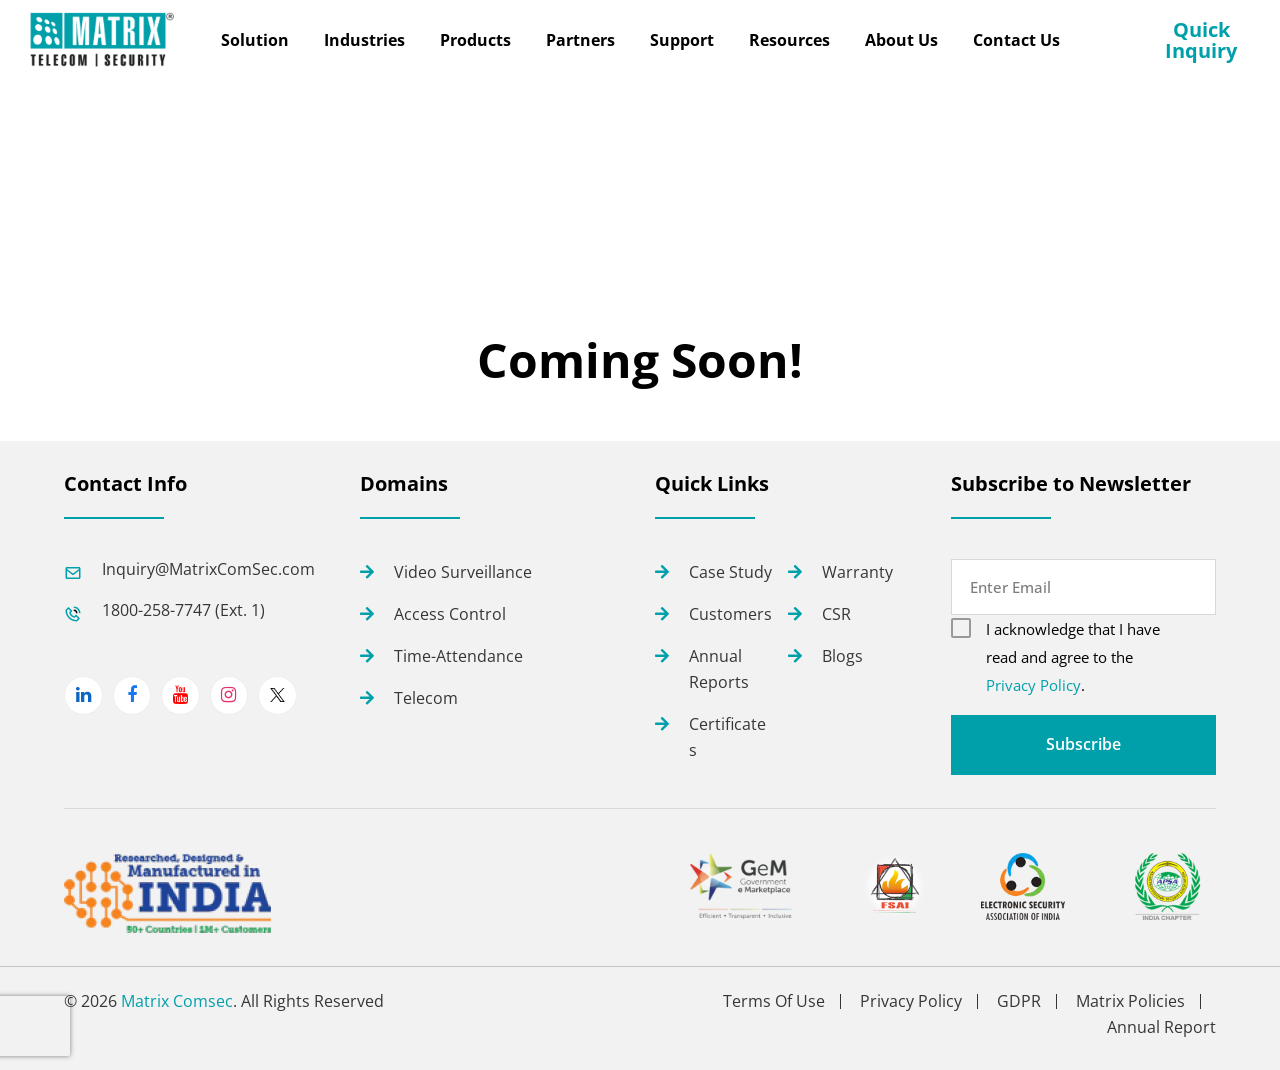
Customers (730, 614)
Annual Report (1161, 1027)
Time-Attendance (458, 656)
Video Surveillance (463, 572)
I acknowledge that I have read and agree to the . (1073, 657)
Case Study (730, 572)
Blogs (842, 656)
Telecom (426, 698)
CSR (836, 614)
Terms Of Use (774, 1001)
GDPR (1019, 1001)
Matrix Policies (1130, 1001)
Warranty (857, 572)
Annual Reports (719, 669)
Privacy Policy (1033, 685)
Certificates (727, 737)
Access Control (450, 614)
